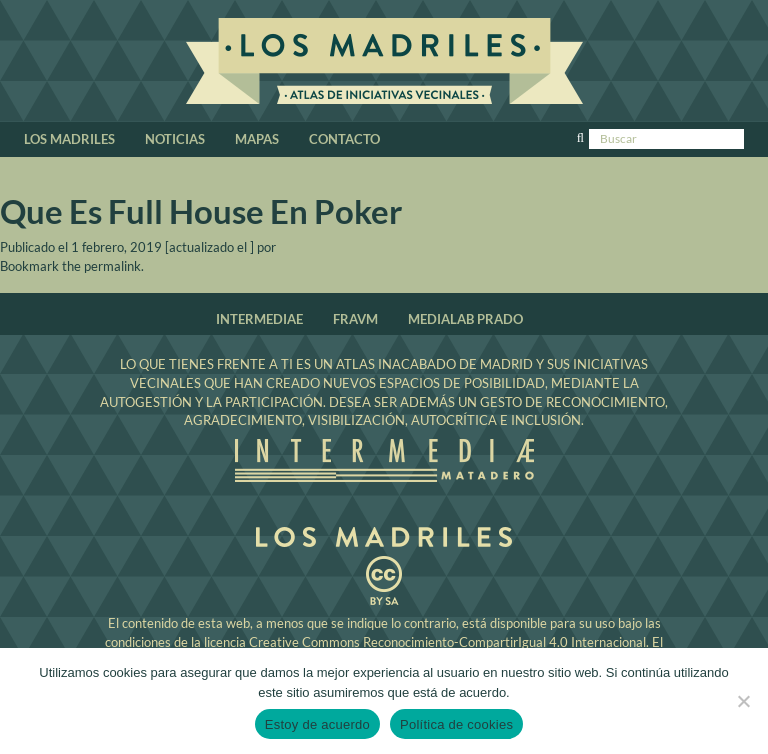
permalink (112, 266)
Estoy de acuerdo (317, 724)
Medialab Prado (465, 319)
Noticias (175, 139)
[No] (743, 701)
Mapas (257, 139)
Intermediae (259, 319)
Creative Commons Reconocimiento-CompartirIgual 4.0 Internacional (447, 642)
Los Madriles (384, 64)
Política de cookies (456, 724)
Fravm (355, 319)
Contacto (344, 139)
